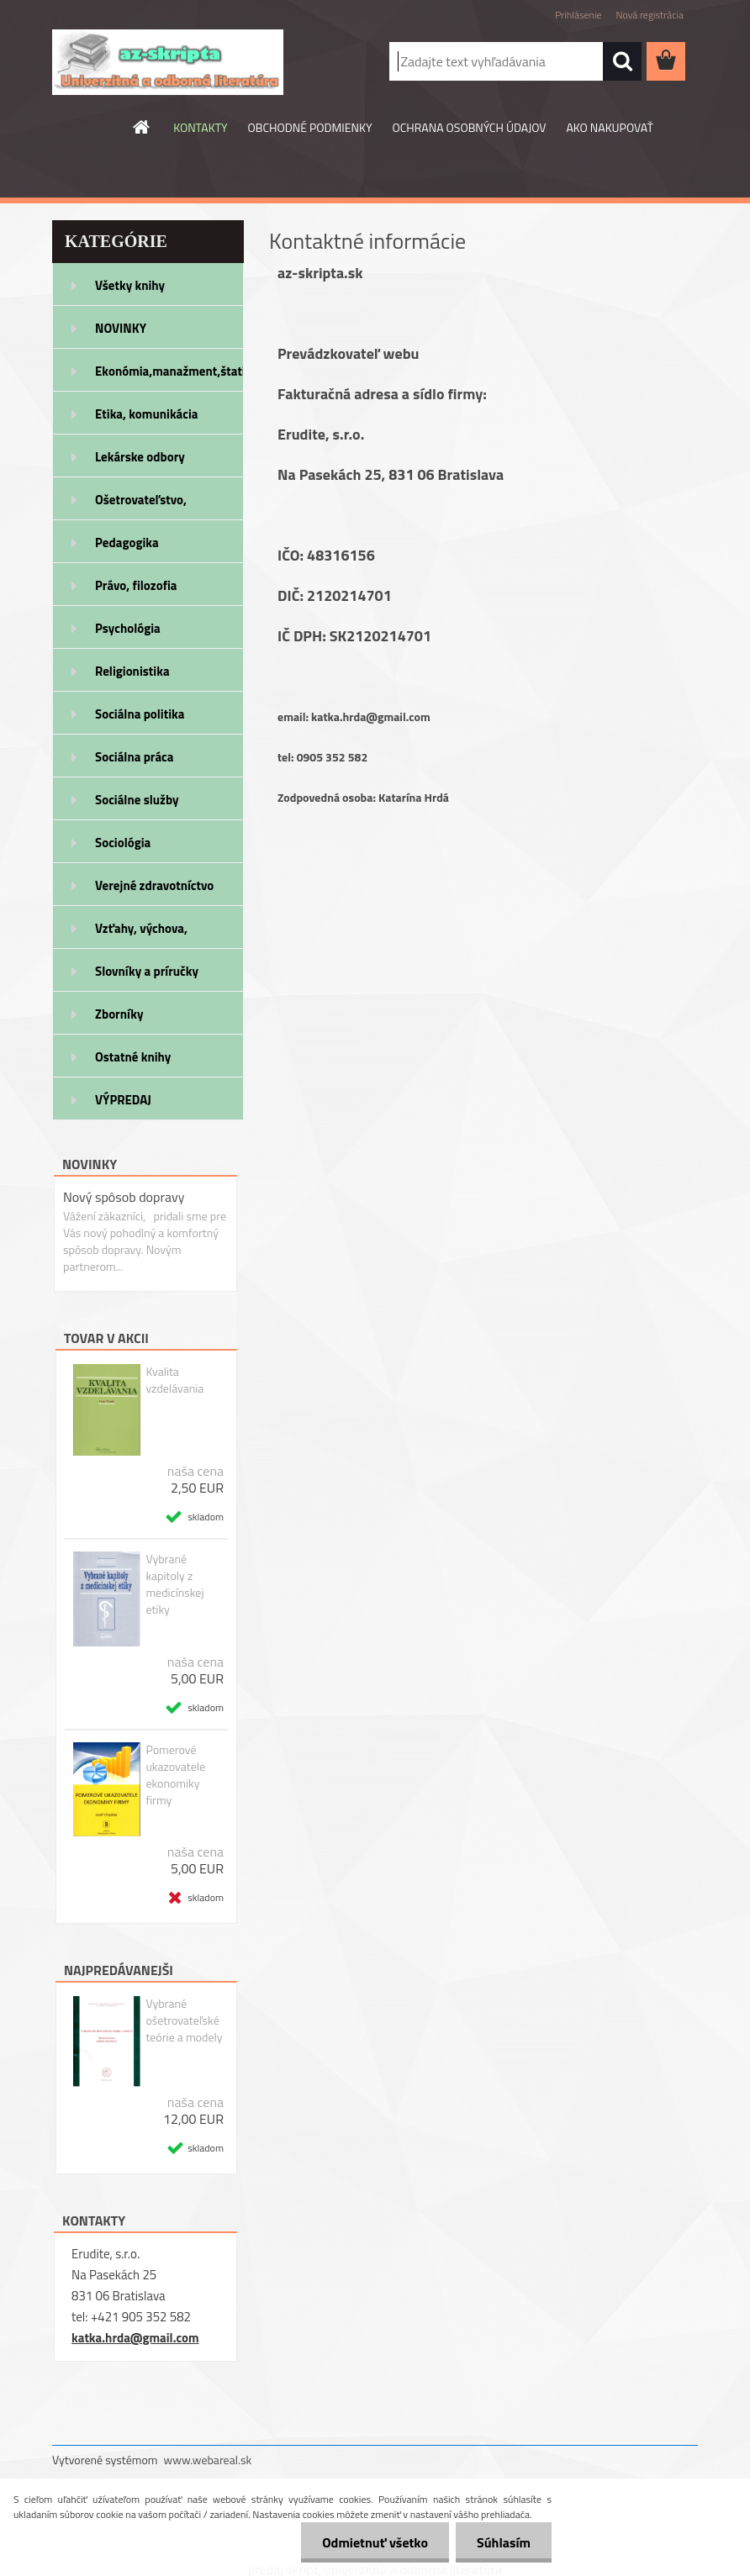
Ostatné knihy (133, 1057)
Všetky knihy (130, 285)
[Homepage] (142, 127)
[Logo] (167, 62)
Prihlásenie (578, 15)
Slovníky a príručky (146, 971)
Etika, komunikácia (146, 414)
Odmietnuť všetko (375, 2542)
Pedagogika (127, 542)
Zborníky (119, 1014)
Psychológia (128, 628)
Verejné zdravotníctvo (154, 885)
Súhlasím (504, 2542)
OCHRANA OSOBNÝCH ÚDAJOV (470, 127)
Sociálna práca (134, 756)
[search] (622, 61)
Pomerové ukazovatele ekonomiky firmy (175, 1775)
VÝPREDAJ (123, 1099)
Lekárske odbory (140, 456)
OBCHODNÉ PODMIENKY (310, 127)
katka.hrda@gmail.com (135, 2337)
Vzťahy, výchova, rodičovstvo (141, 934)
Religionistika (132, 671)
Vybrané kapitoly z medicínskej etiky (174, 1584)
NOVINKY (120, 328)
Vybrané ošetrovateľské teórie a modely (183, 2020)
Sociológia (123, 842)
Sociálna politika (139, 714)
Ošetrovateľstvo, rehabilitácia (141, 505)
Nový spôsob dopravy (123, 1197)
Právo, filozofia (136, 585)
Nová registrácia (649, 15)
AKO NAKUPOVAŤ (609, 127)
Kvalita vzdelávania (174, 1380)
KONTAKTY (200, 127)
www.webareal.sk (208, 2459)
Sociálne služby (136, 799)
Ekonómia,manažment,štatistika (169, 371)
